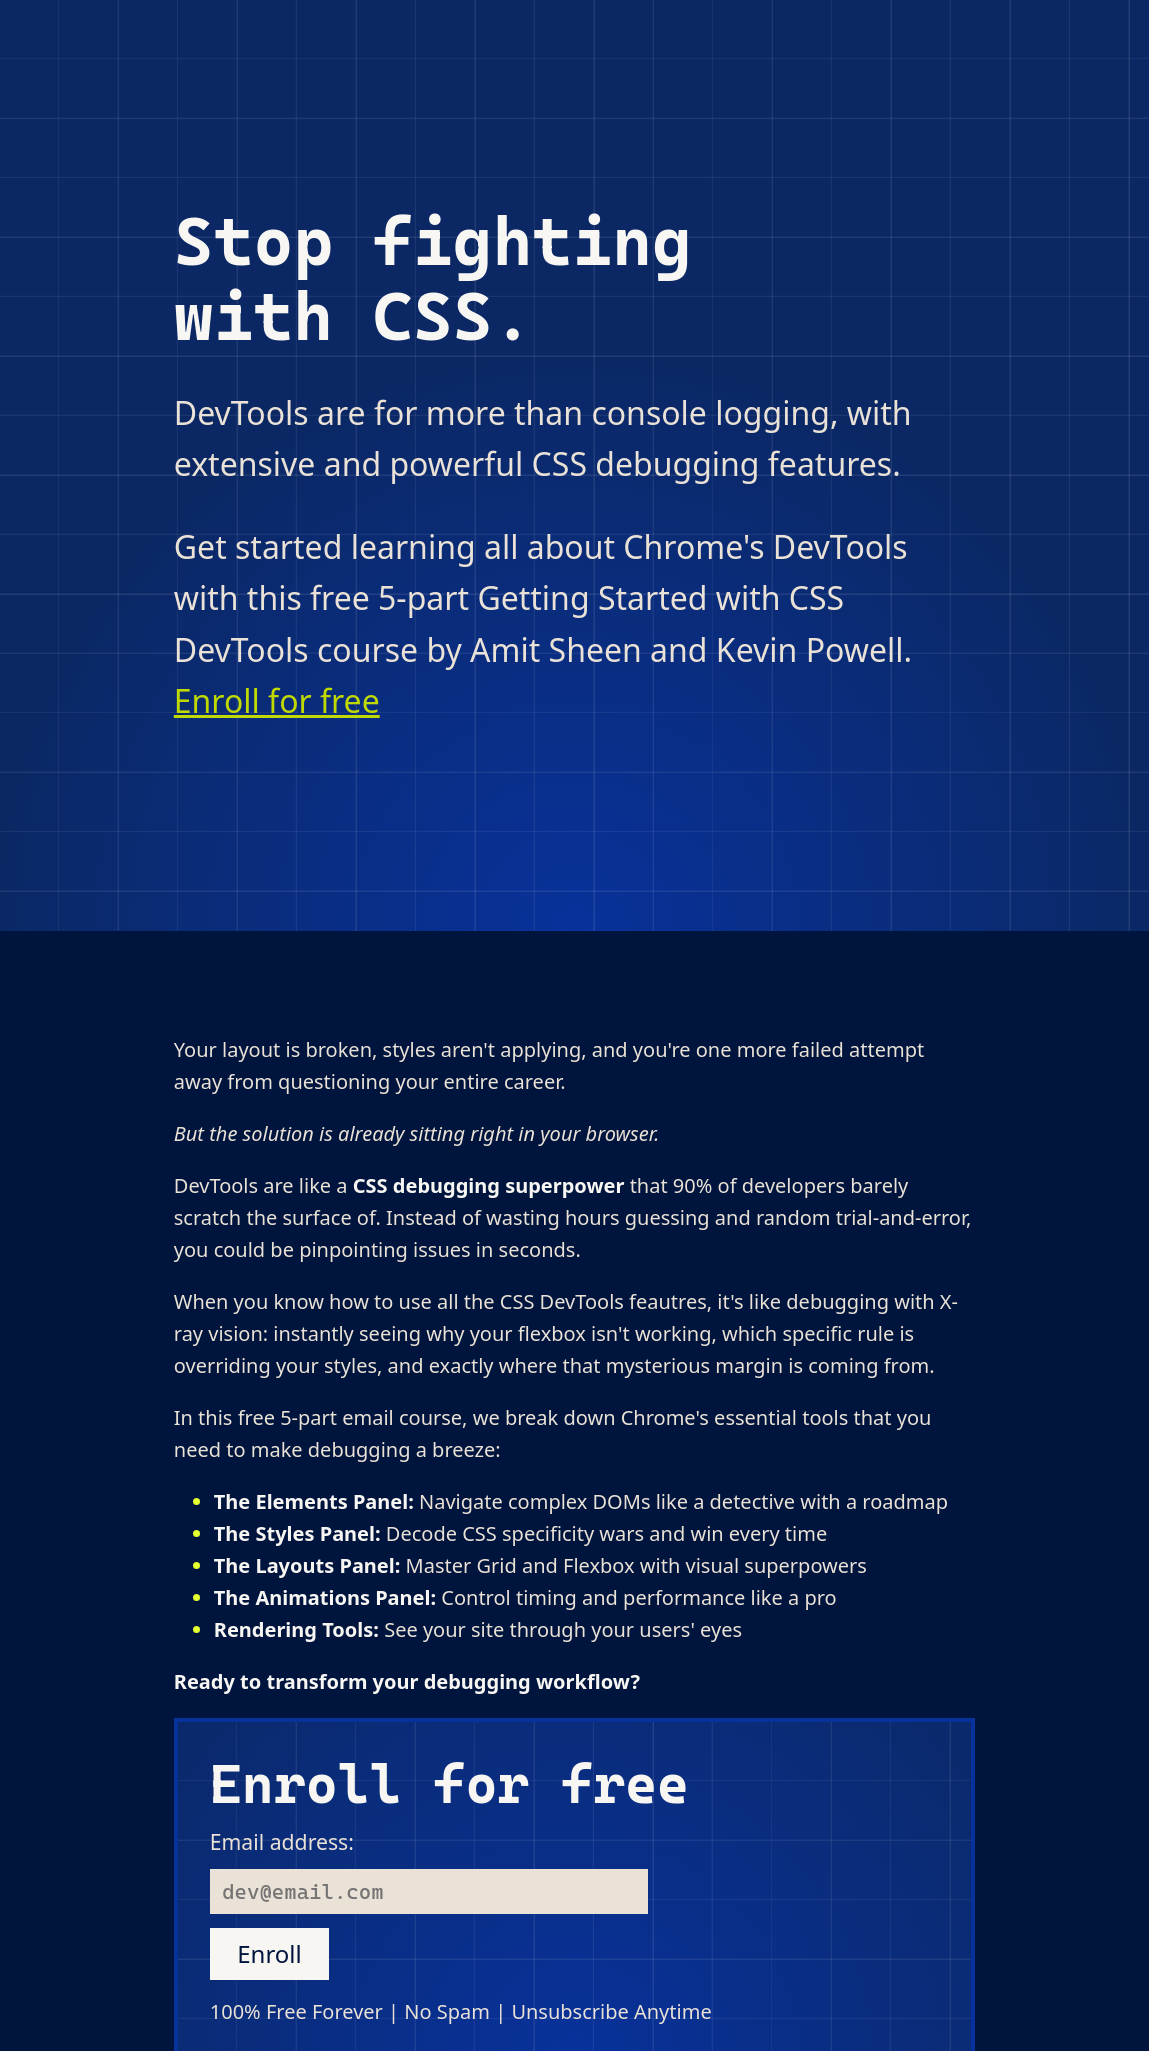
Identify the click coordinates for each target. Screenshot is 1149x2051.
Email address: (282, 1841)
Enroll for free (277, 700)
